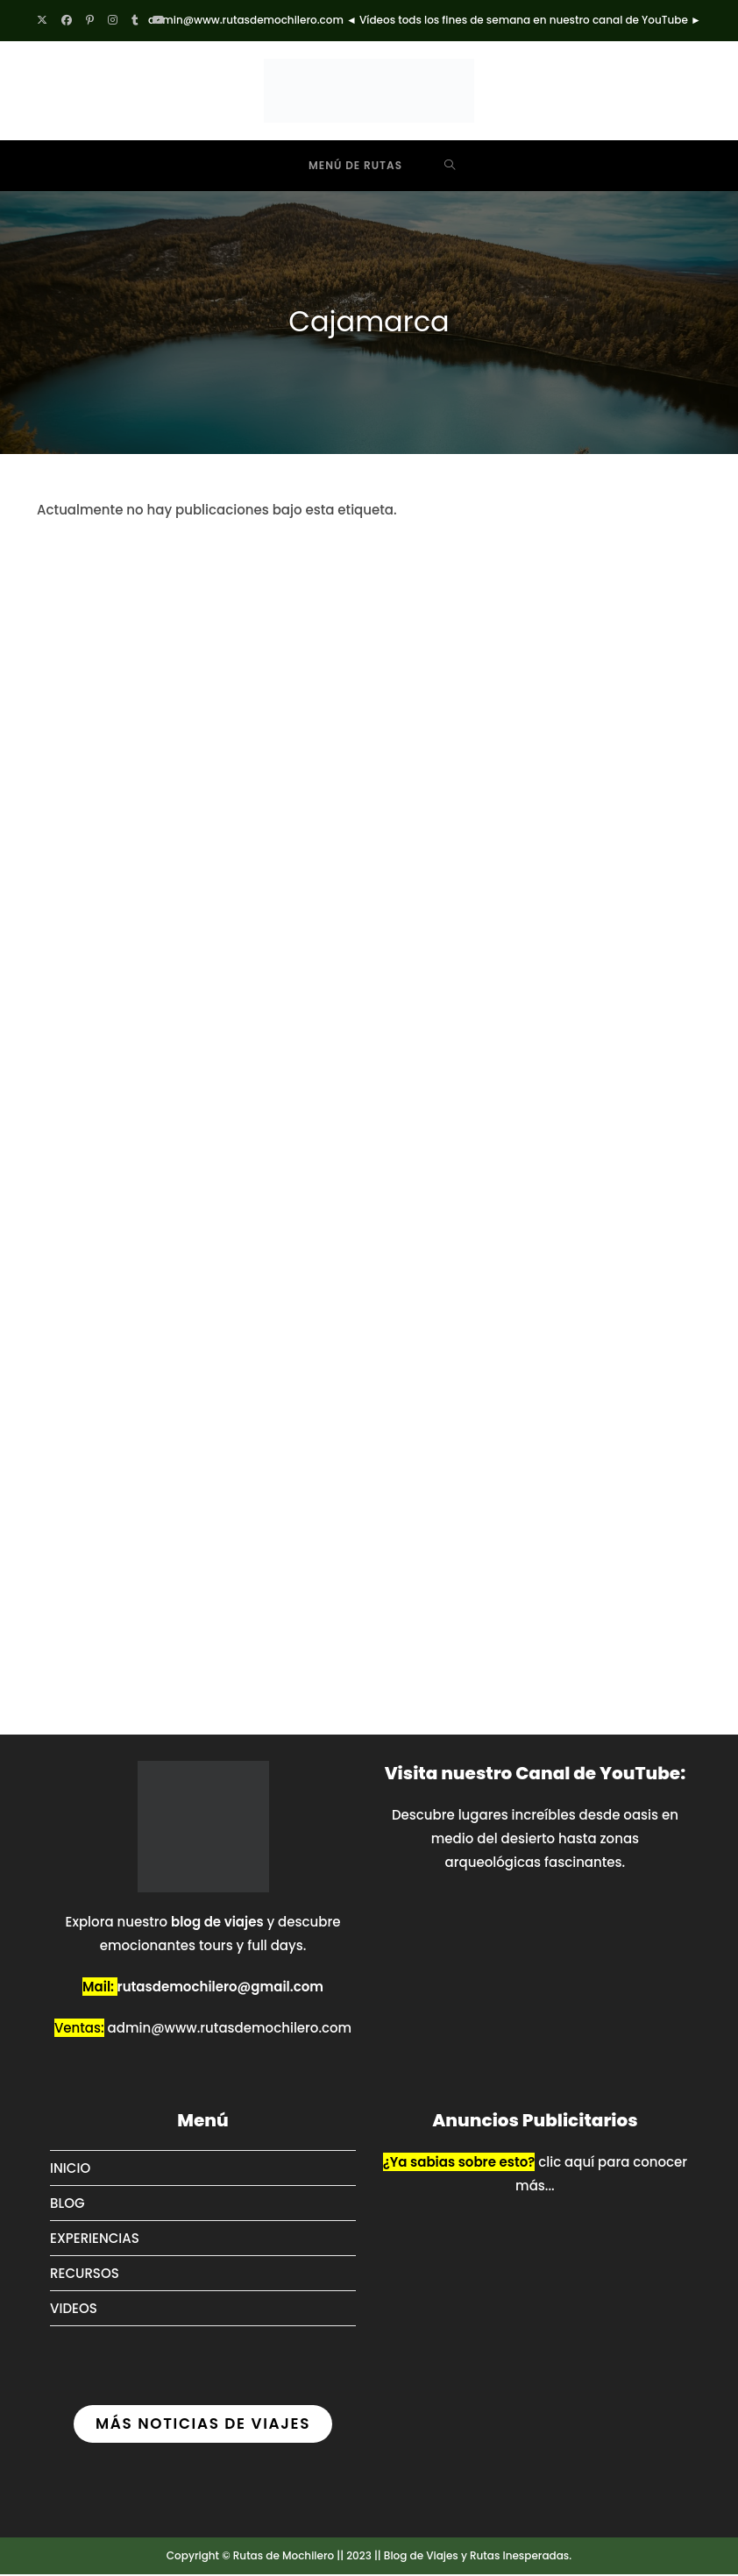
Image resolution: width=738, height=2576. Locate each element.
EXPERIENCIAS (94, 2240)
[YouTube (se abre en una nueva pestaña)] (158, 20)
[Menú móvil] (342, 166)
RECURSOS (84, 2275)
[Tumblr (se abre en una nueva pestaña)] (134, 20)
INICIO (70, 2170)
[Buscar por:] (450, 166)
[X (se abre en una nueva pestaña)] (45, 20)
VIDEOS (73, 2310)
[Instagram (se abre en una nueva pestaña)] (112, 20)
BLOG (67, 2205)
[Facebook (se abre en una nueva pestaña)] (66, 20)
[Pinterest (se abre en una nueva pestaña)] (90, 20)
